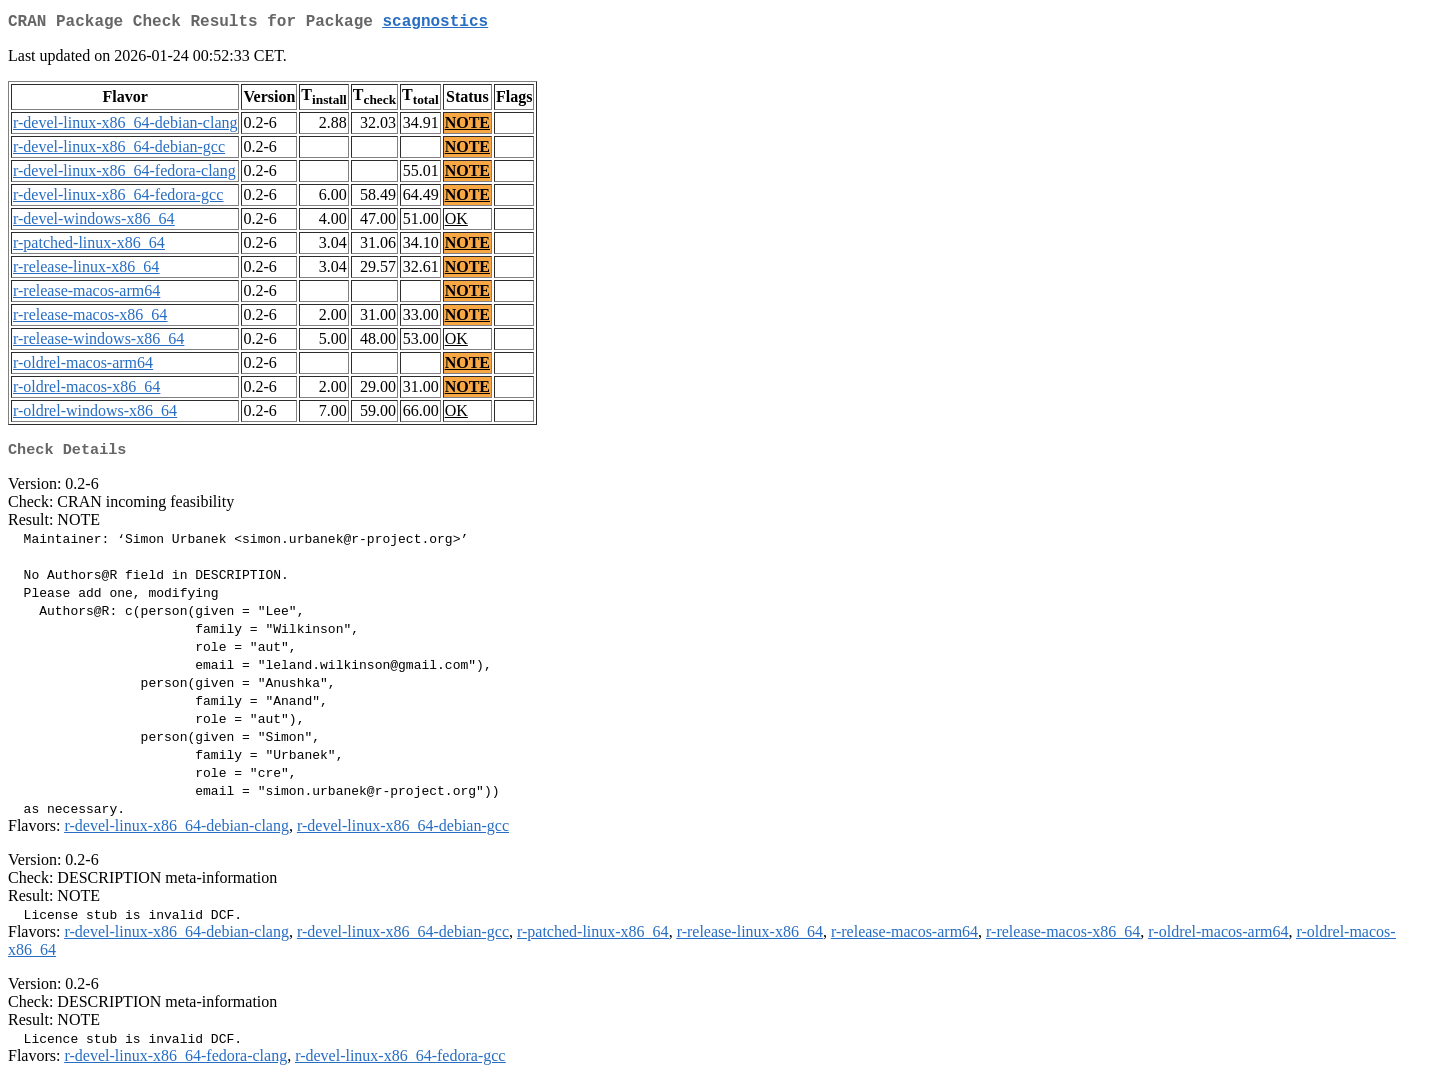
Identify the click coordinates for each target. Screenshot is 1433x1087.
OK (456, 222)
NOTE (467, 126)
